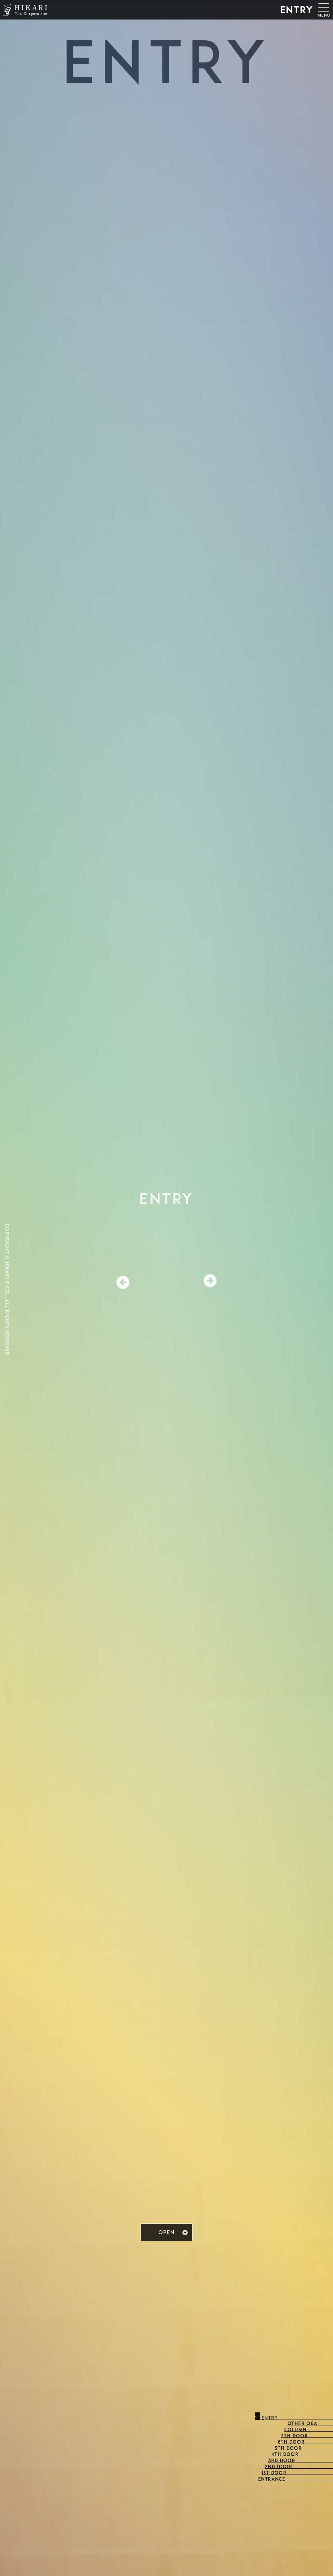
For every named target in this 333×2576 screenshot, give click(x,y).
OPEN (166, 2232)
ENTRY (296, 11)
